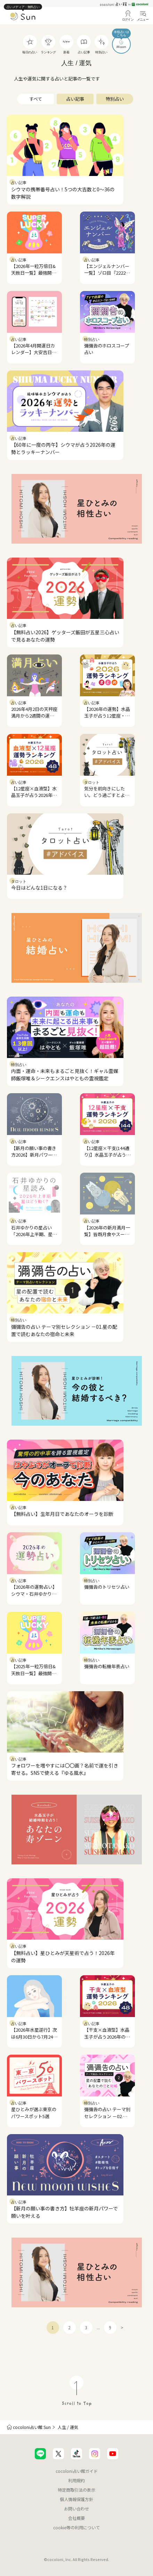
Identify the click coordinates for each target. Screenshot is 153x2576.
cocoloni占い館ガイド (77, 2471)
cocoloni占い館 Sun (32, 2427)
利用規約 (76, 2480)
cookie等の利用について (76, 2527)
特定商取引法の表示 (76, 2490)
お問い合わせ (76, 2509)
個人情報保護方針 (76, 2499)
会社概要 (76, 2518)
